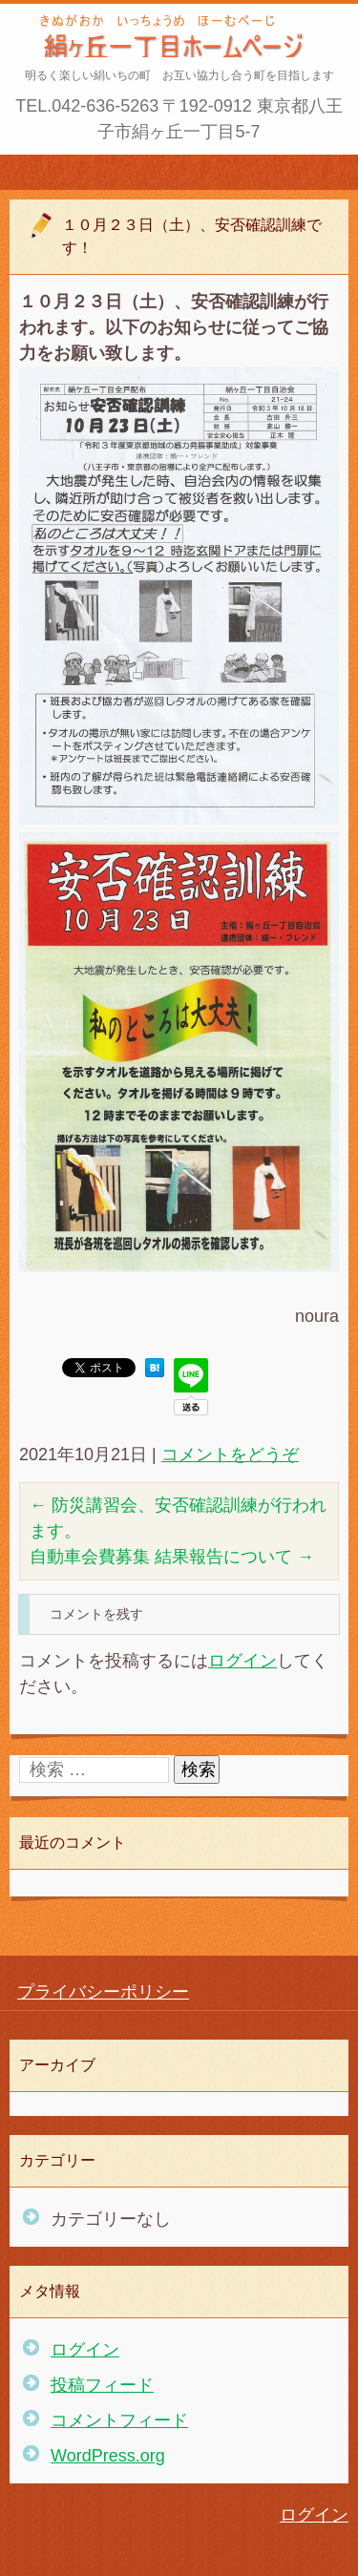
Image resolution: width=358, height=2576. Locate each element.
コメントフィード (119, 2420)
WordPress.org (108, 2455)
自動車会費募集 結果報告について (172, 1556)
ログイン (242, 1660)
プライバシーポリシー (103, 1991)
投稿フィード (102, 2385)
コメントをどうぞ (230, 1454)
